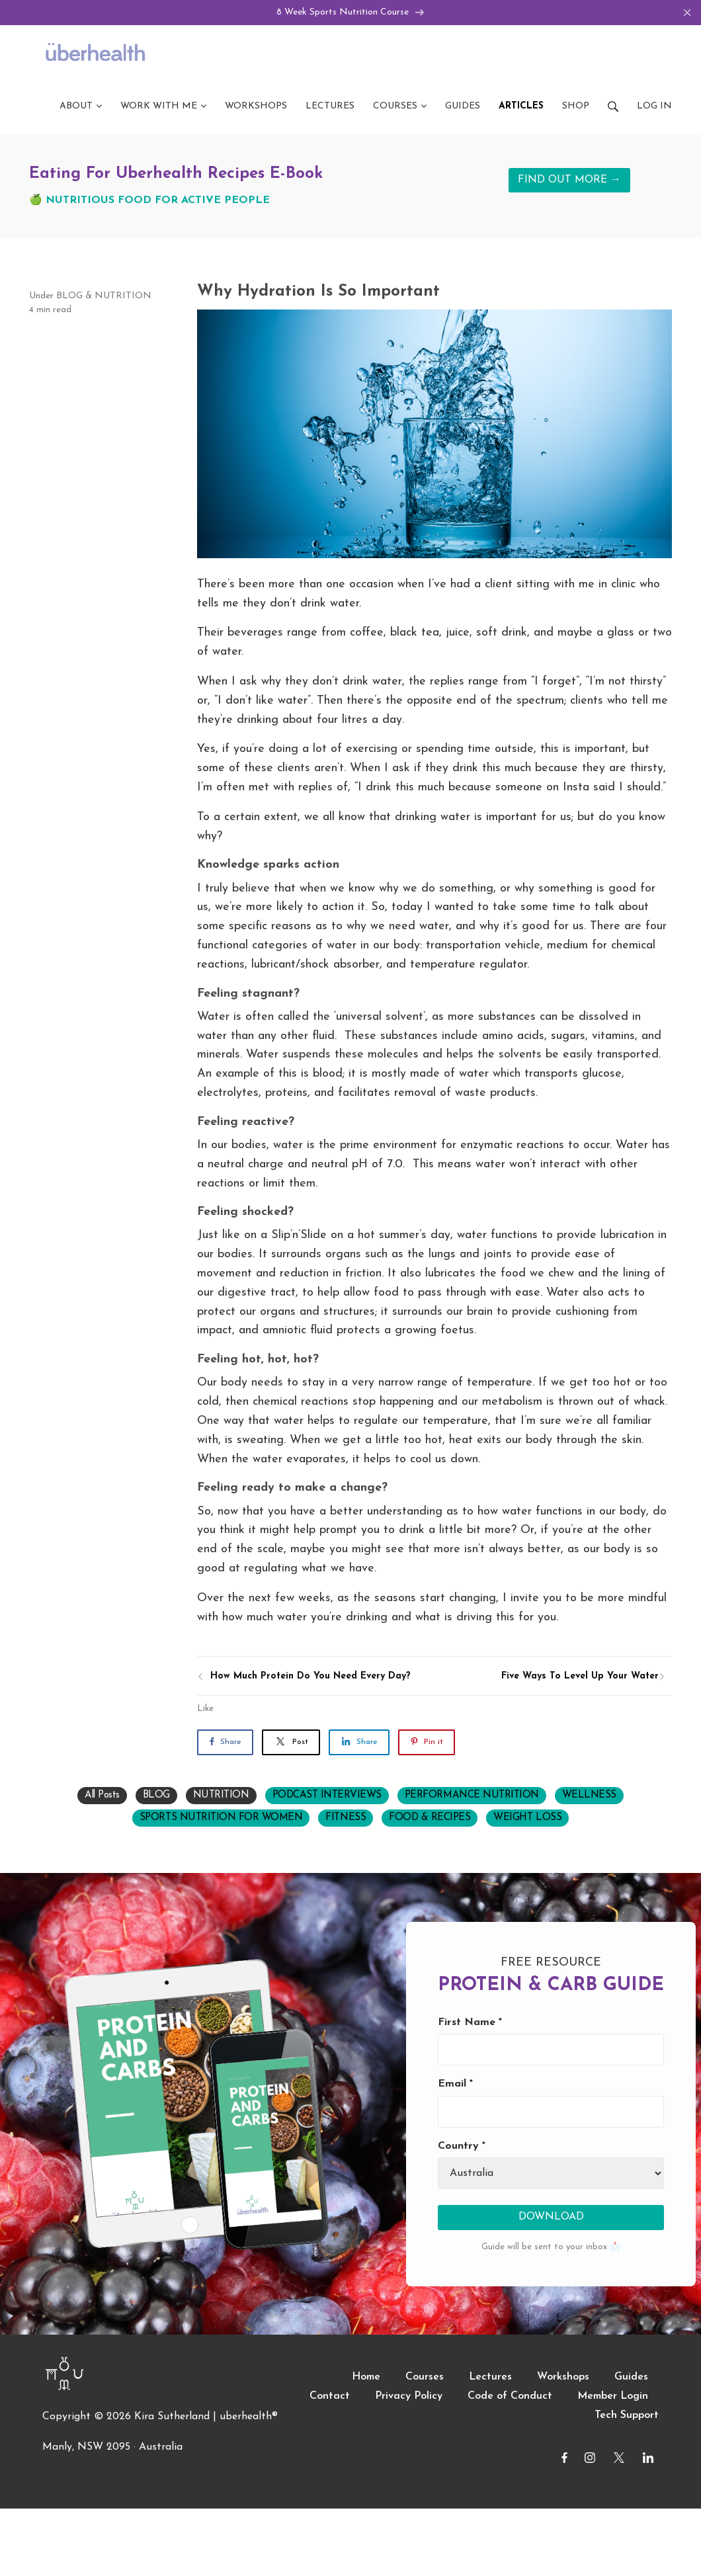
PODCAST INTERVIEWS (327, 1797)
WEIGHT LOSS (527, 1819)
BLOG (69, 297)
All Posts (102, 1797)
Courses (424, 2378)
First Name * (470, 2023)
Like (205, 1710)
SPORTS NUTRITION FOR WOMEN (221, 1819)
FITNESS (345, 1819)
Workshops (563, 2378)
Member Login (612, 2397)
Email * (455, 2085)
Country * (461, 2147)
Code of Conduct (510, 2397)
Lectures (490, 2378)
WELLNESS (589, 1797)
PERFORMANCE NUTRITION (472, 1797)
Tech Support (627, 2416)
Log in (654, 107)
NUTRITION (123, 297)
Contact (329, 2397)
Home (366, 2378)
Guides (631, 2378)
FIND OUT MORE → (569, 181)
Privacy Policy (408, 2397)
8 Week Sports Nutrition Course (351, 13)
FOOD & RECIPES (429, 1819)
